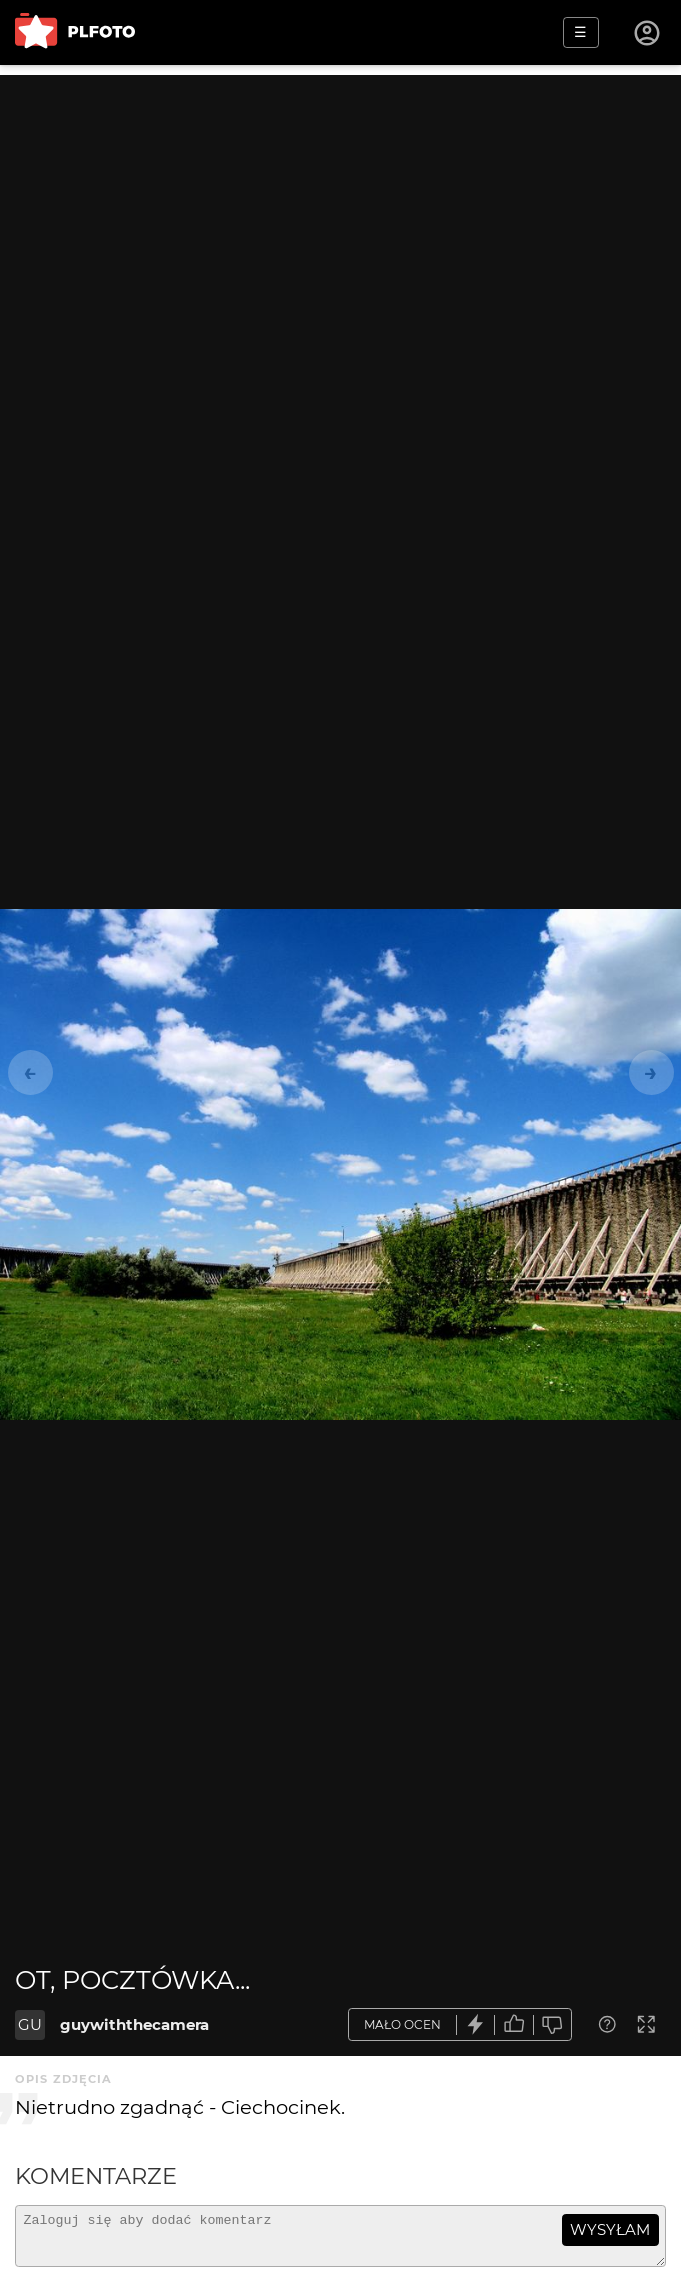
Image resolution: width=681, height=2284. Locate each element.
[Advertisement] (340, 215)
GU (30, 2024)
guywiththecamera (134, 2024)
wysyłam (610, 2229)
